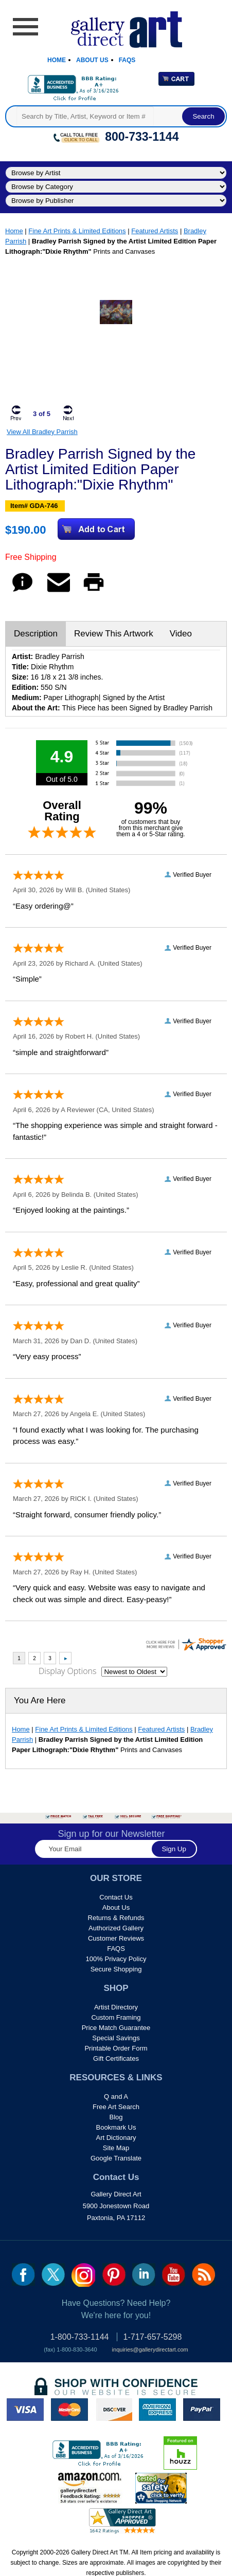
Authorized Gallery (116, 1928)
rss (203, 2274)
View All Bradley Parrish (42, 432)
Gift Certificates (116, 2058)
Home (56, 60)
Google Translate (116, 2158)
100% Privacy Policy (116, 1959)
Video (181, 633)
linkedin (143, 2274)
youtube (173, 2274)
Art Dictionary (116, 2137)
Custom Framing (115, 2017)
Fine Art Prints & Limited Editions (77, 231)
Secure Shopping (116, 1969)
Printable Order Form (115, 2048)
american (157, 2409)
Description (36, 633)
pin (114, 2274)
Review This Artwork (113, 633)
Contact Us (115, 1897)
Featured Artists (154, 231)
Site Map (116, 2148)
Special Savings (116, 2038)
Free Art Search (116, 2107)
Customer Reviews (116, 1938)
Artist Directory (116, 2007)
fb (23, 2274)
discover (113, 2409)
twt (53, 2274)
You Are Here (40, 1700)
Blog (115, 2117)
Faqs (127, 60)
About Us (92, 60)
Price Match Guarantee (116, 2028)
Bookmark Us (116, 2127)
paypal (201, 2409)
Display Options (67, 1671)
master (69, 2409)
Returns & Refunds (116, 1918)
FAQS (116, 1948)
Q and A (116, 2096)
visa (25, 2409)
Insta (83, 2275)
